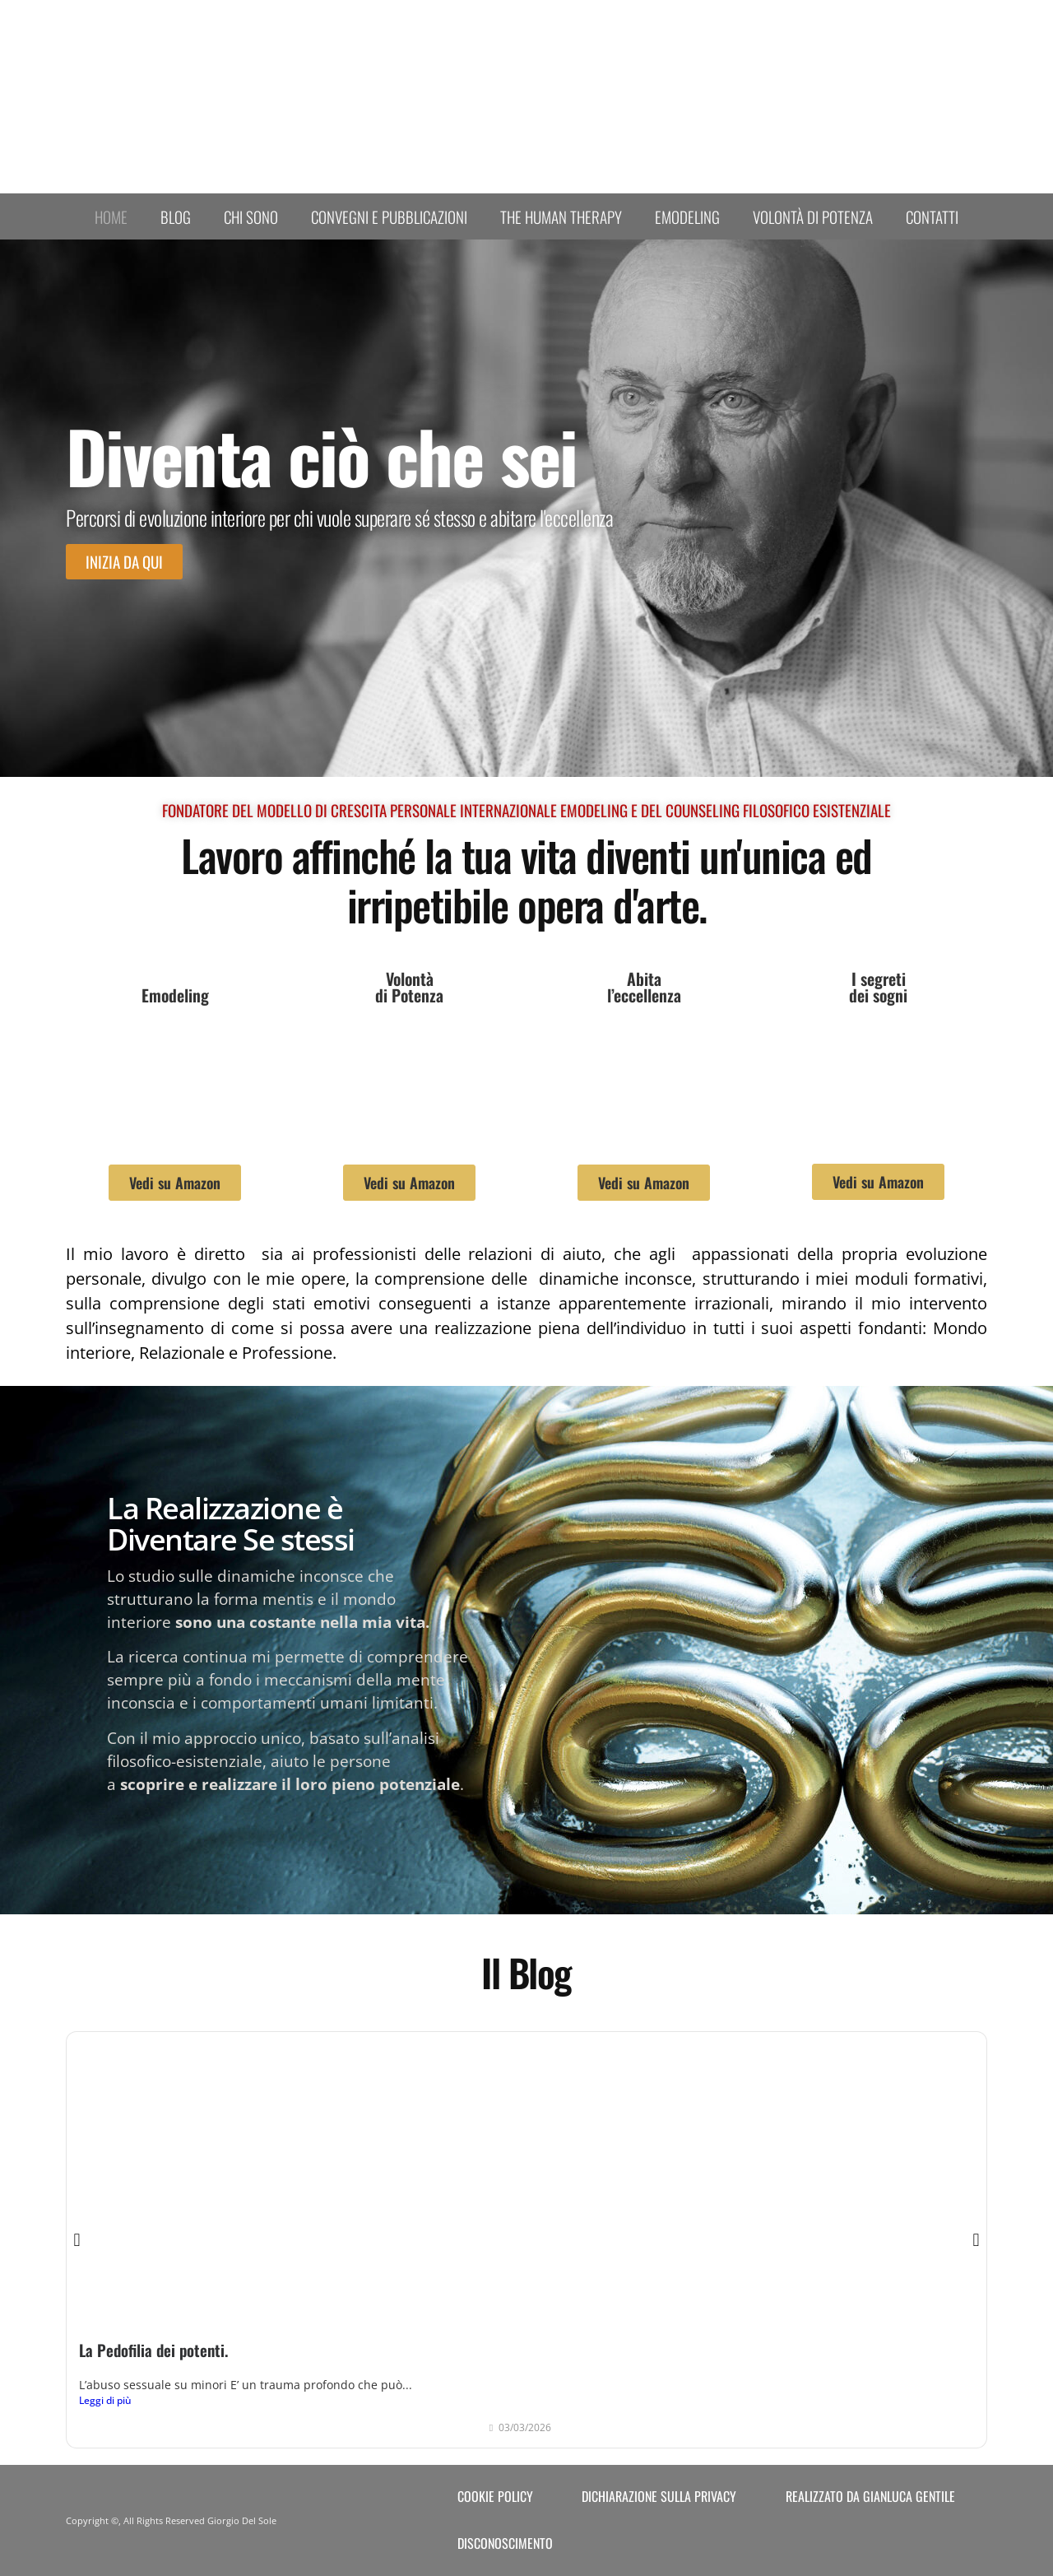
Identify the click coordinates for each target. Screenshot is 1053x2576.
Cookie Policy (495, 2496)
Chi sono (251, 216)
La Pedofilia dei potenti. (153, 2350)
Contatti (932, 216)
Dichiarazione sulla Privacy (659, 2496)
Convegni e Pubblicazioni (389, 216)
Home (111, 216)
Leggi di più (105, 2400)
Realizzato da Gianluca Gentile (870, 2496)
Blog (175, 216)
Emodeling (687, 216)
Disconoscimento (505, 2543)
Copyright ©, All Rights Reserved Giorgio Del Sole (171, 2520)
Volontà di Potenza (813, 216)
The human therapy (561, 216)
